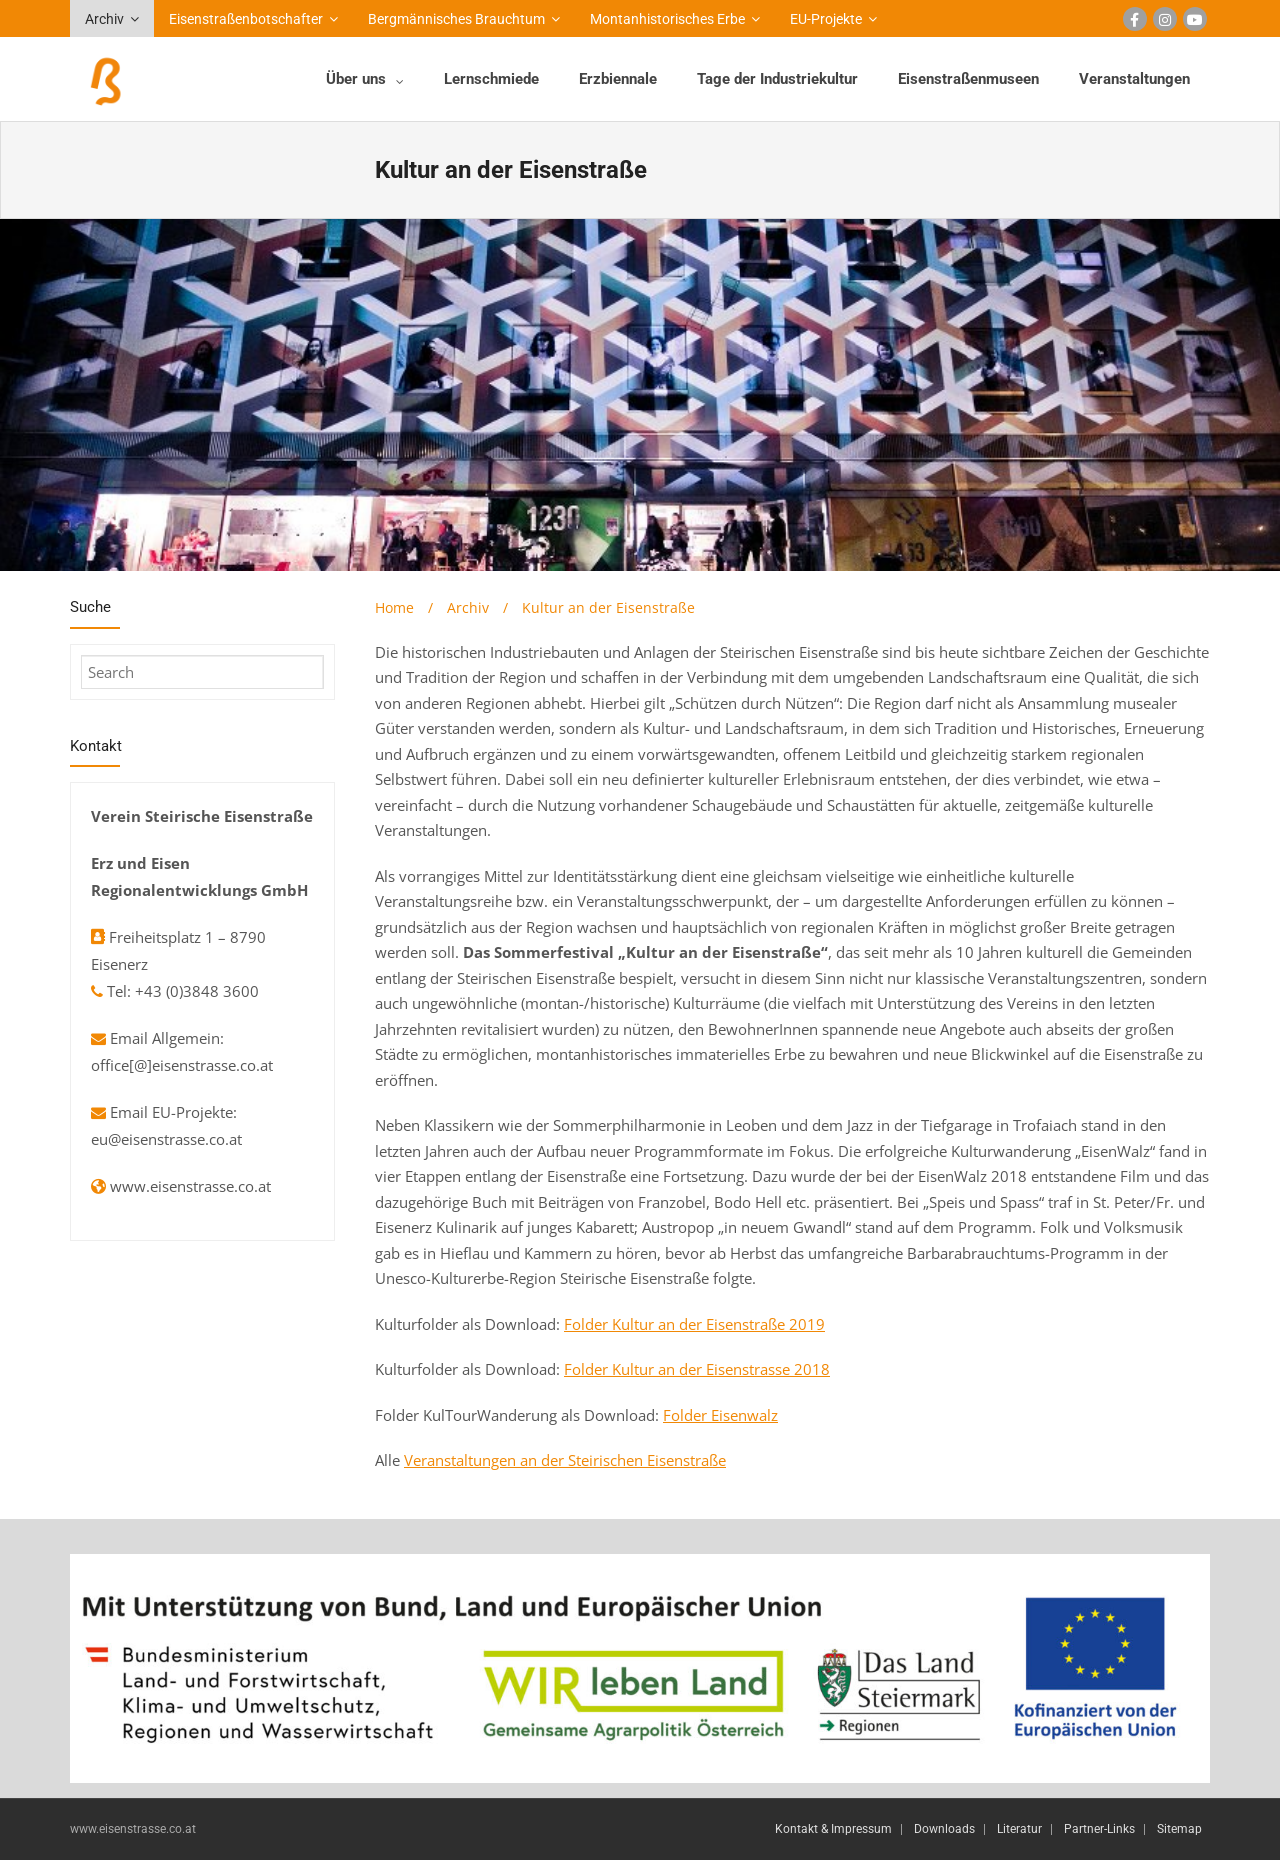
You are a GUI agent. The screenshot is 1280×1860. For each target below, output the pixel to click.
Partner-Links (1099, 1829)
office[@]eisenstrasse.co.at (182, 1065)
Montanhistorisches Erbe (667, 19)
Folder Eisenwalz (720, 1415)
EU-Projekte (826, 19)
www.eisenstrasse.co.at (190, 1186)
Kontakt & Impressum (833, 1829)
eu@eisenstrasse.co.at (166, 1139)
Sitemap (1179, 1829)
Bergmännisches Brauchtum (456, 19)
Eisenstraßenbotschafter (246, 19)
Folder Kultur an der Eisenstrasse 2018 (697, 1369)
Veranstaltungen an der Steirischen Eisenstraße (565, 1460)
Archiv (104, 19)
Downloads (944, 1829)
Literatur (1019, 1829)
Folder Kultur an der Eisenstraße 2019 (694, 1324)
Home (394, 607)
